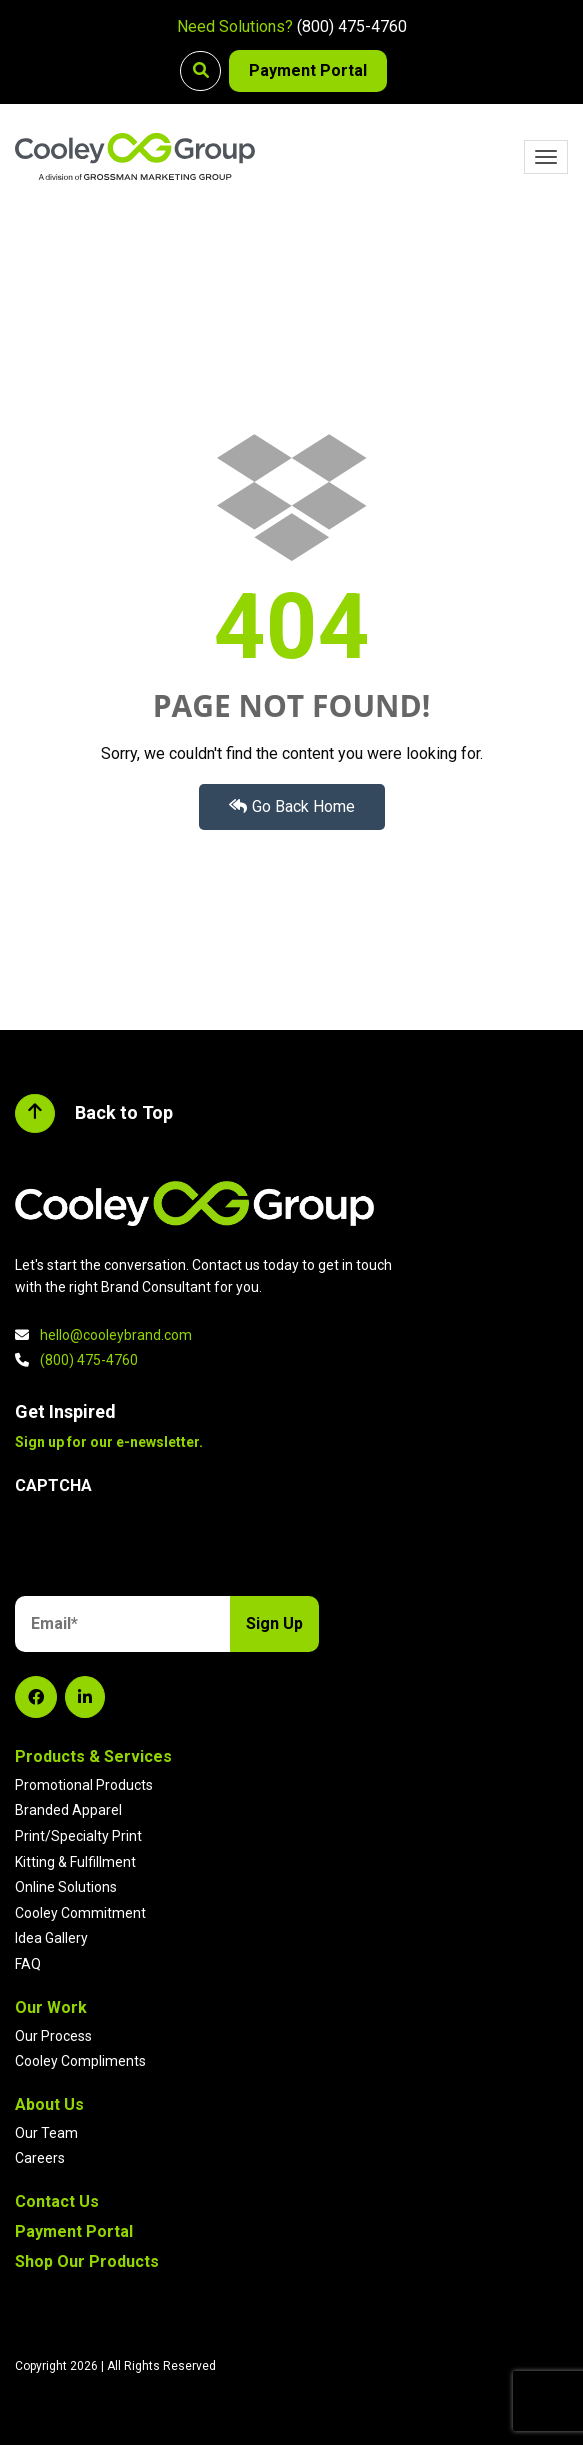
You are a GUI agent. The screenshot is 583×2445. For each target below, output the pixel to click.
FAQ (28, 1964)
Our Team (46, 2133)
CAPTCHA (53, 1485)
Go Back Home (292, 806)
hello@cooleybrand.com (116, 1335)
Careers (40, 2158)
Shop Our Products (87, 2261)
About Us (49, 2104)
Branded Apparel (68, 1810)
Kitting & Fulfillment (75, 1862)
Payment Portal (308, 70)
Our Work (51, 2007)
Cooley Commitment (80, 1913)
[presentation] (167, 1549)
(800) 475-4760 (352, 26)
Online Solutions (66, 1887)
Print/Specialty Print (78, 1836)
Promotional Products (84, 1785)
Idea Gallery (51, 1938)
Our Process (53, 2036)
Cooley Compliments (80, 2061)
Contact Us (57, 2201)
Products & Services (93, 1756)
